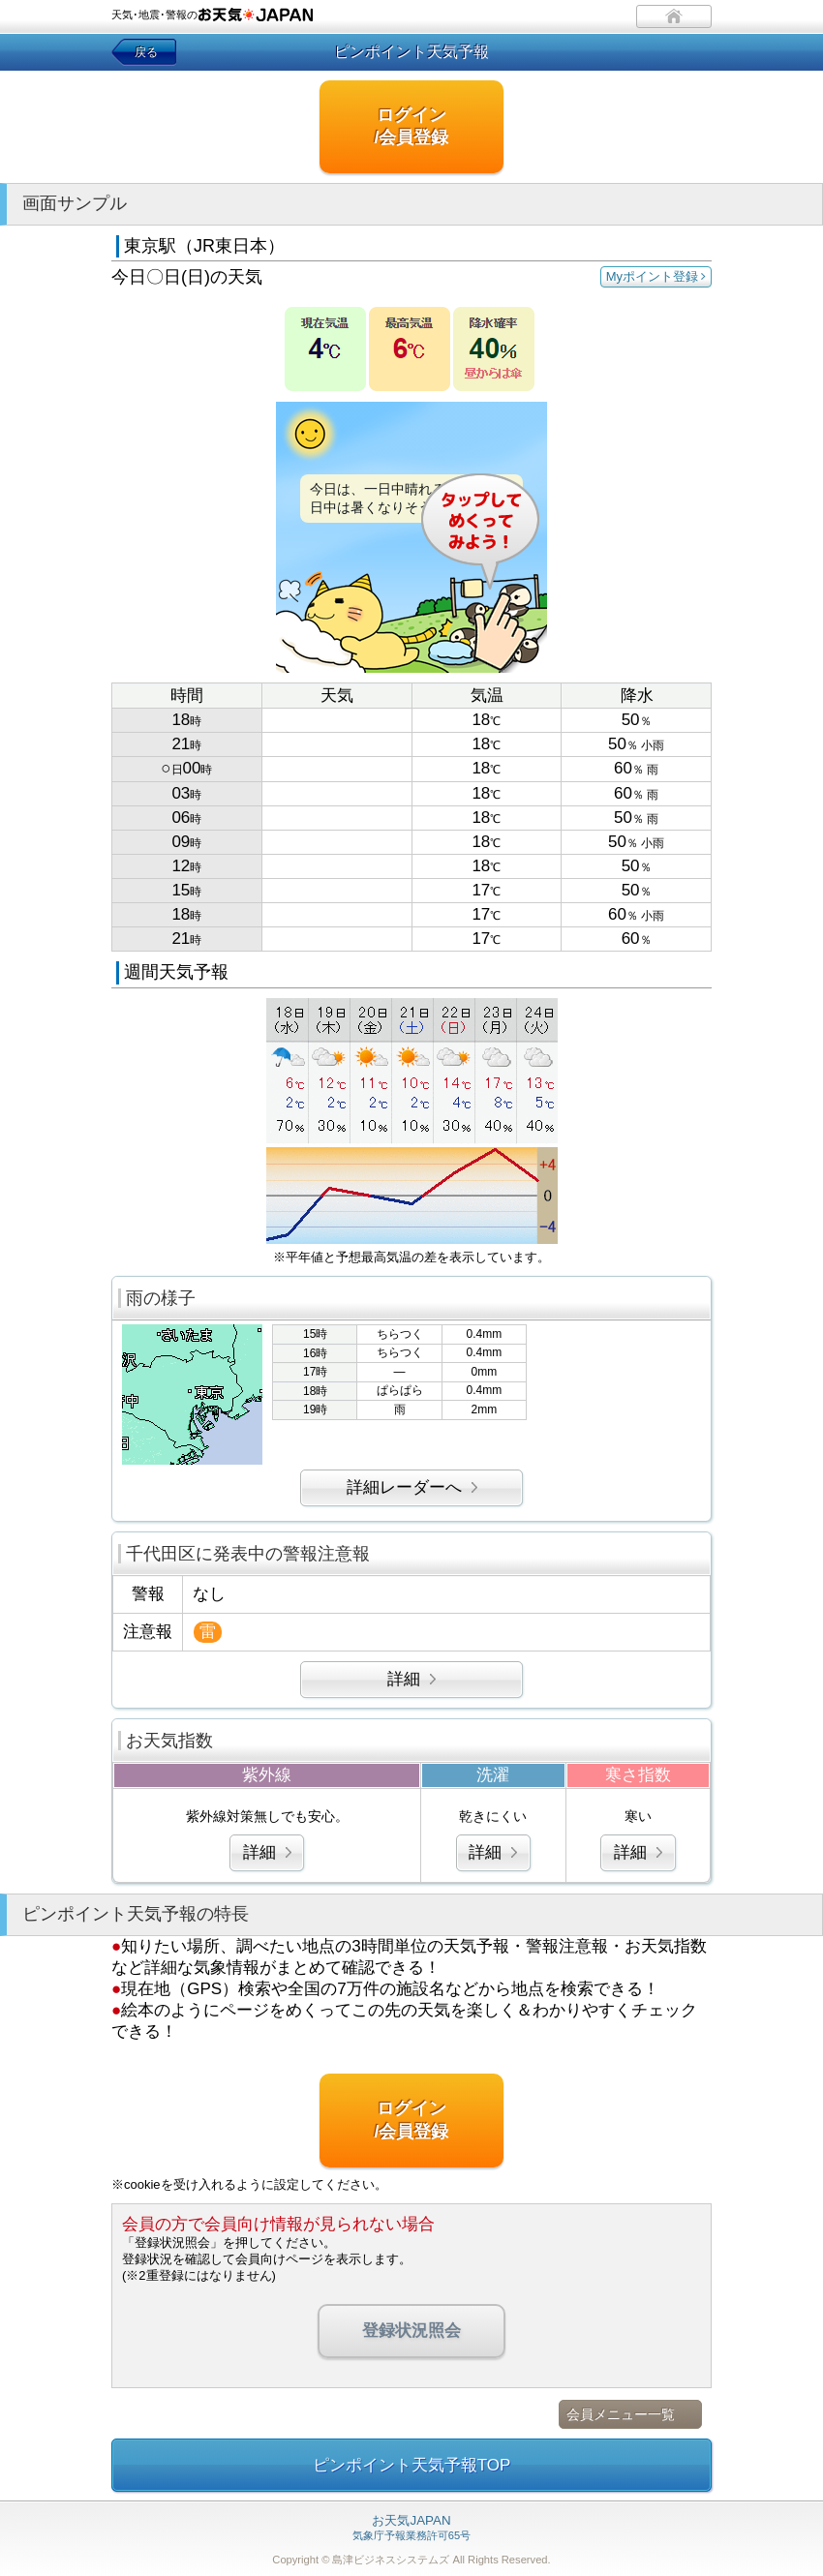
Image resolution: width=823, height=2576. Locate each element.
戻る (146, 52)
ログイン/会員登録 (411, 126)
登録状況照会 (411, 2330)
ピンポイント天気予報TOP (412, 2465)
